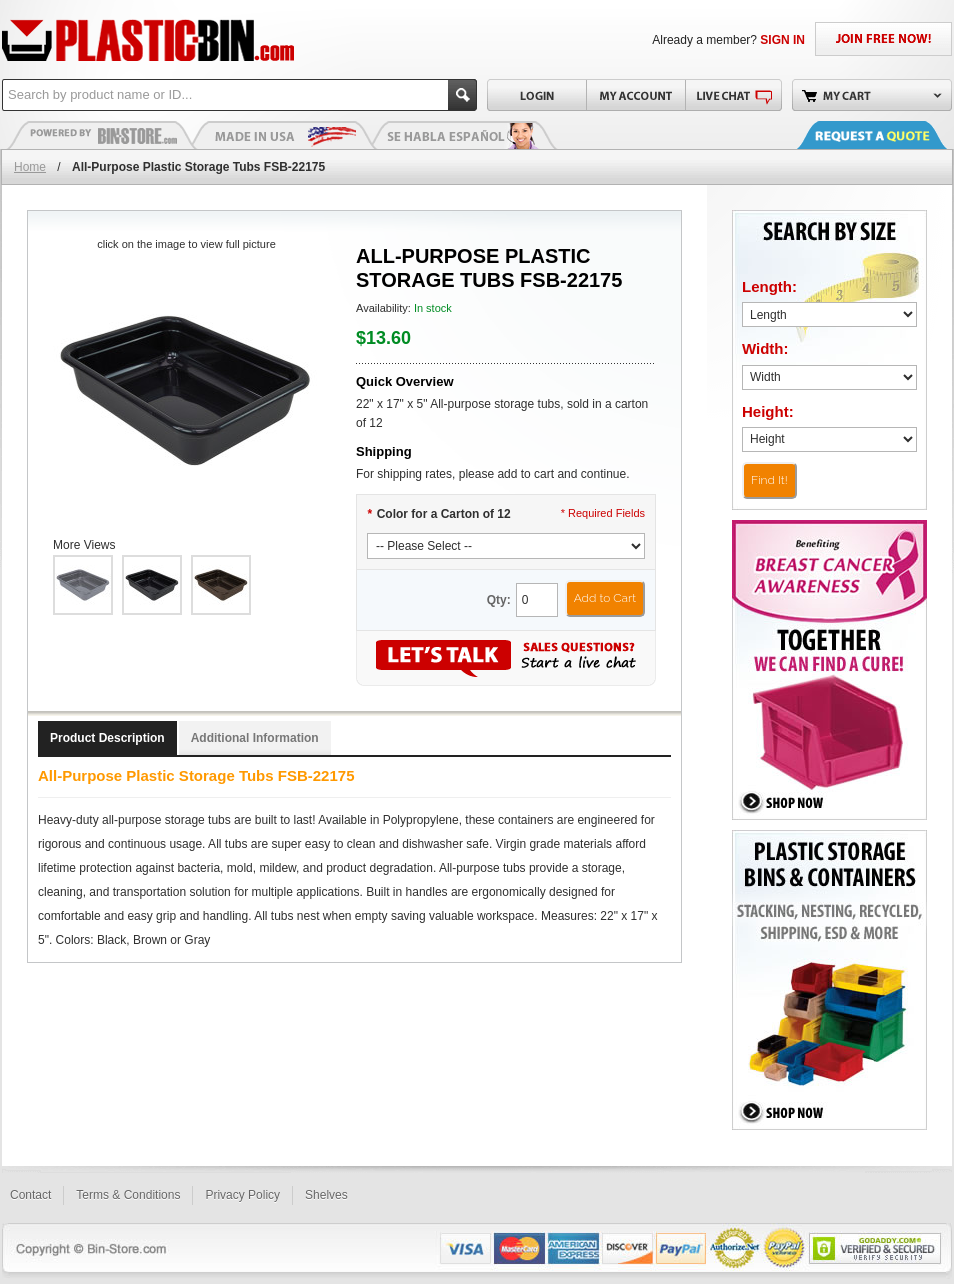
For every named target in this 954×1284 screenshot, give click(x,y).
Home (30, 167)
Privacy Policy (242, 1195)
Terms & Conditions (128, 1195)
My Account (635, 95)
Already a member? (728, 40)
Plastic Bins (102, 135)
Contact (30, 1195)
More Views (84, 545)
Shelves (326, 1195)
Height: (768, 411)
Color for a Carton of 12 (439, 514)
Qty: (499, 600)
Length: (769, 286)
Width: (765, 348)
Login (536, 95)
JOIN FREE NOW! (883, 39)
